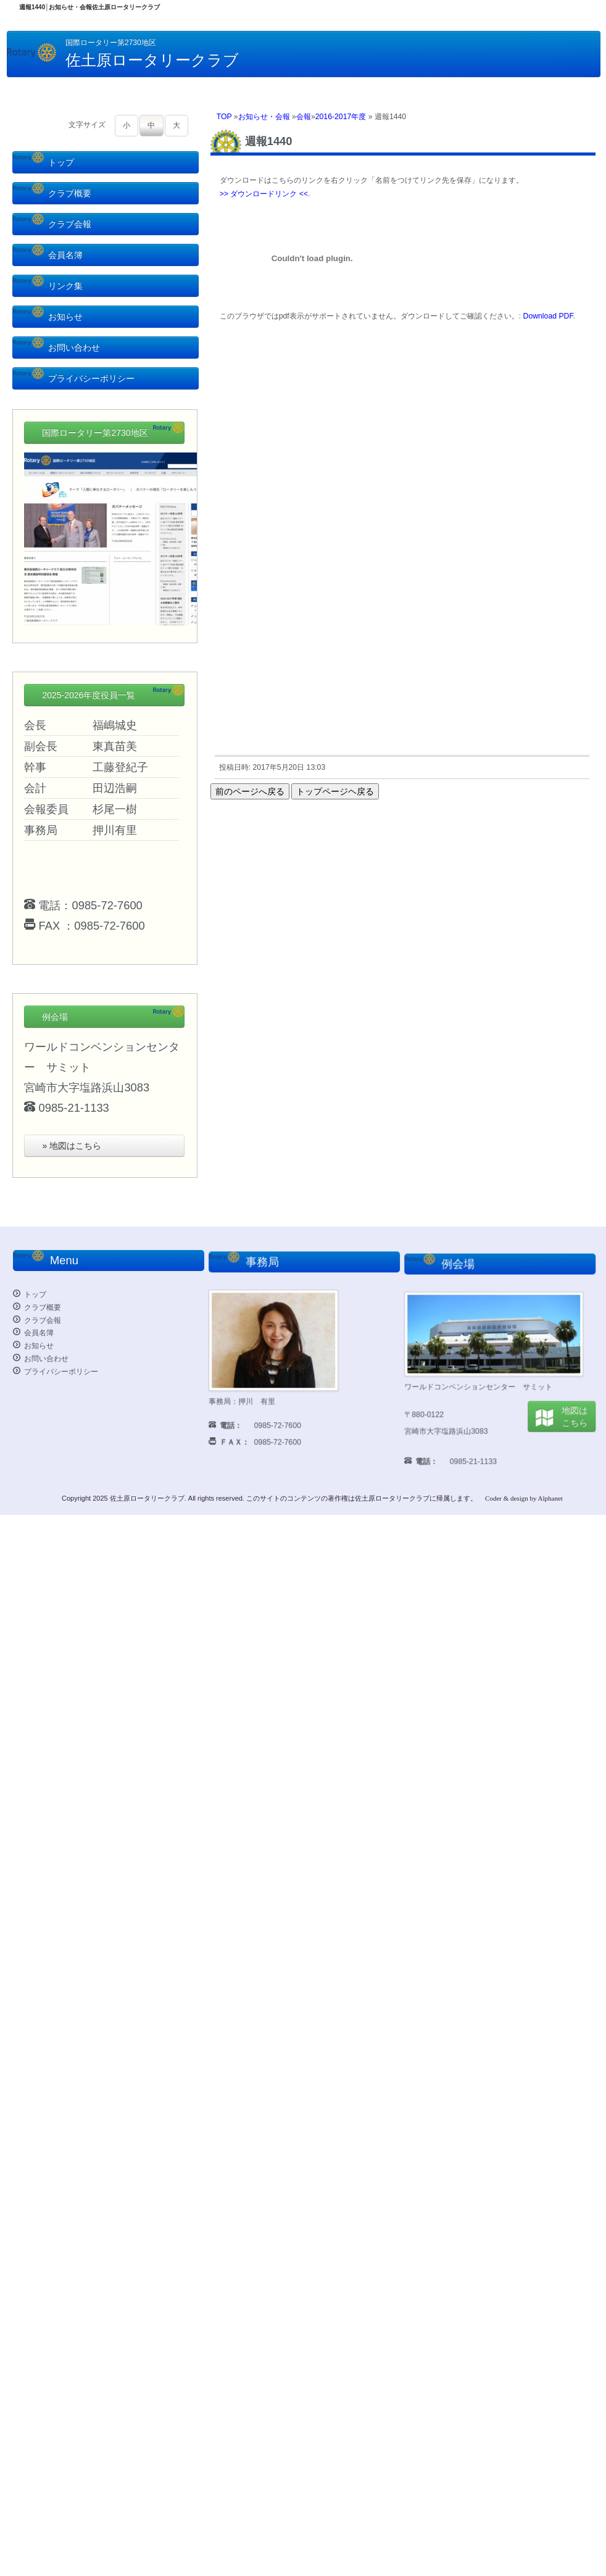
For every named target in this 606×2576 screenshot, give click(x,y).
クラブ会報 (52, 224)
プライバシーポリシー (74, 378)
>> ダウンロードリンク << (264, 194)
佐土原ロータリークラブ (147, 1498)
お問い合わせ (56, 347)
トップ (43, 162)
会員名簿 (48, 254)
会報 (303, 116)
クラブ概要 (52, 193)
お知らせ (48, 316)
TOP (224, 116)
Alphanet (550, 1498)
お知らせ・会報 (264, 116)
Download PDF (548, 316)
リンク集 (48, 285)
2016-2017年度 (341, 116)
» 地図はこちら (71, 1146)
